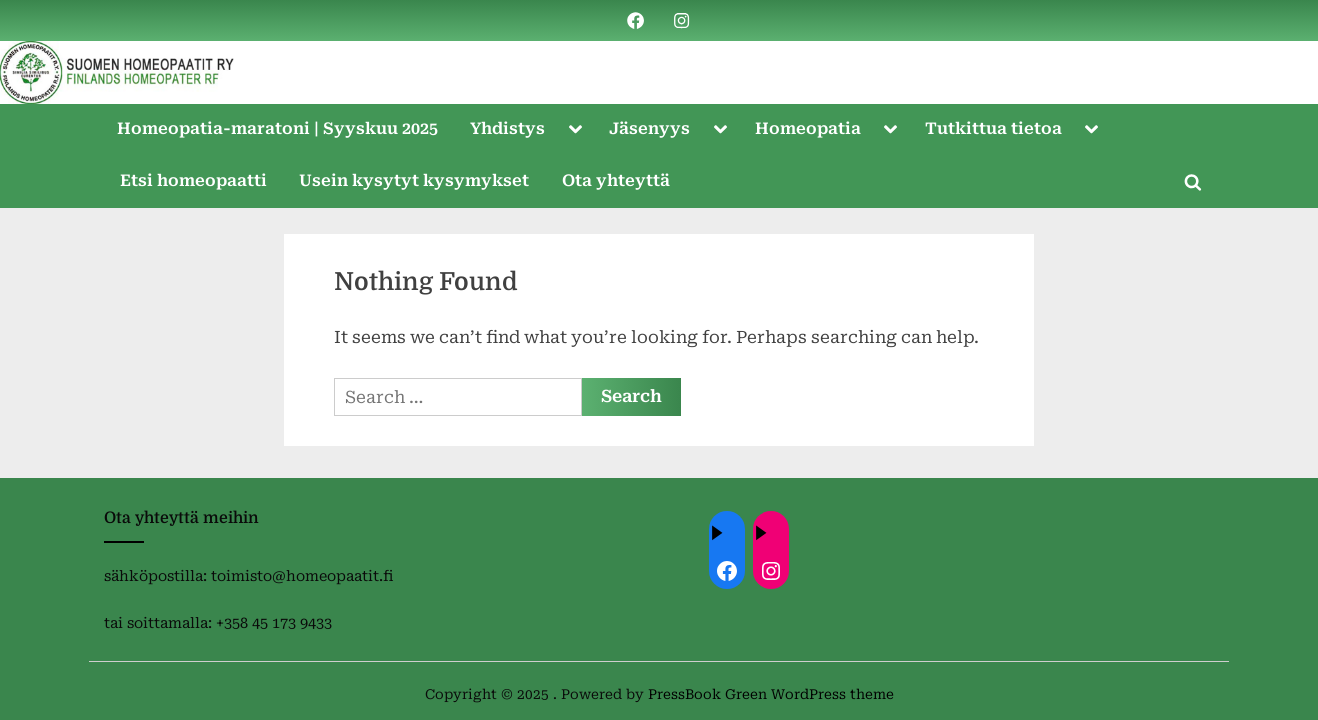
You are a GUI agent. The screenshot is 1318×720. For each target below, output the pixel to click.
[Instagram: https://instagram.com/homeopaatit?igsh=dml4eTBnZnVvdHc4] (771, 571)
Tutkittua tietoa (993, 128)
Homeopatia (808, 128)
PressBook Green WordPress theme (771, 694)
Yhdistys (507, 128)
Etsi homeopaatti (193, 180)
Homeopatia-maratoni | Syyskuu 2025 (277, 128)
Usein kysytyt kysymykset (414, 180)
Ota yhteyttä (616, 180)
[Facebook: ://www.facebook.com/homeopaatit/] (727, 571)
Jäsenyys (649, 128)
